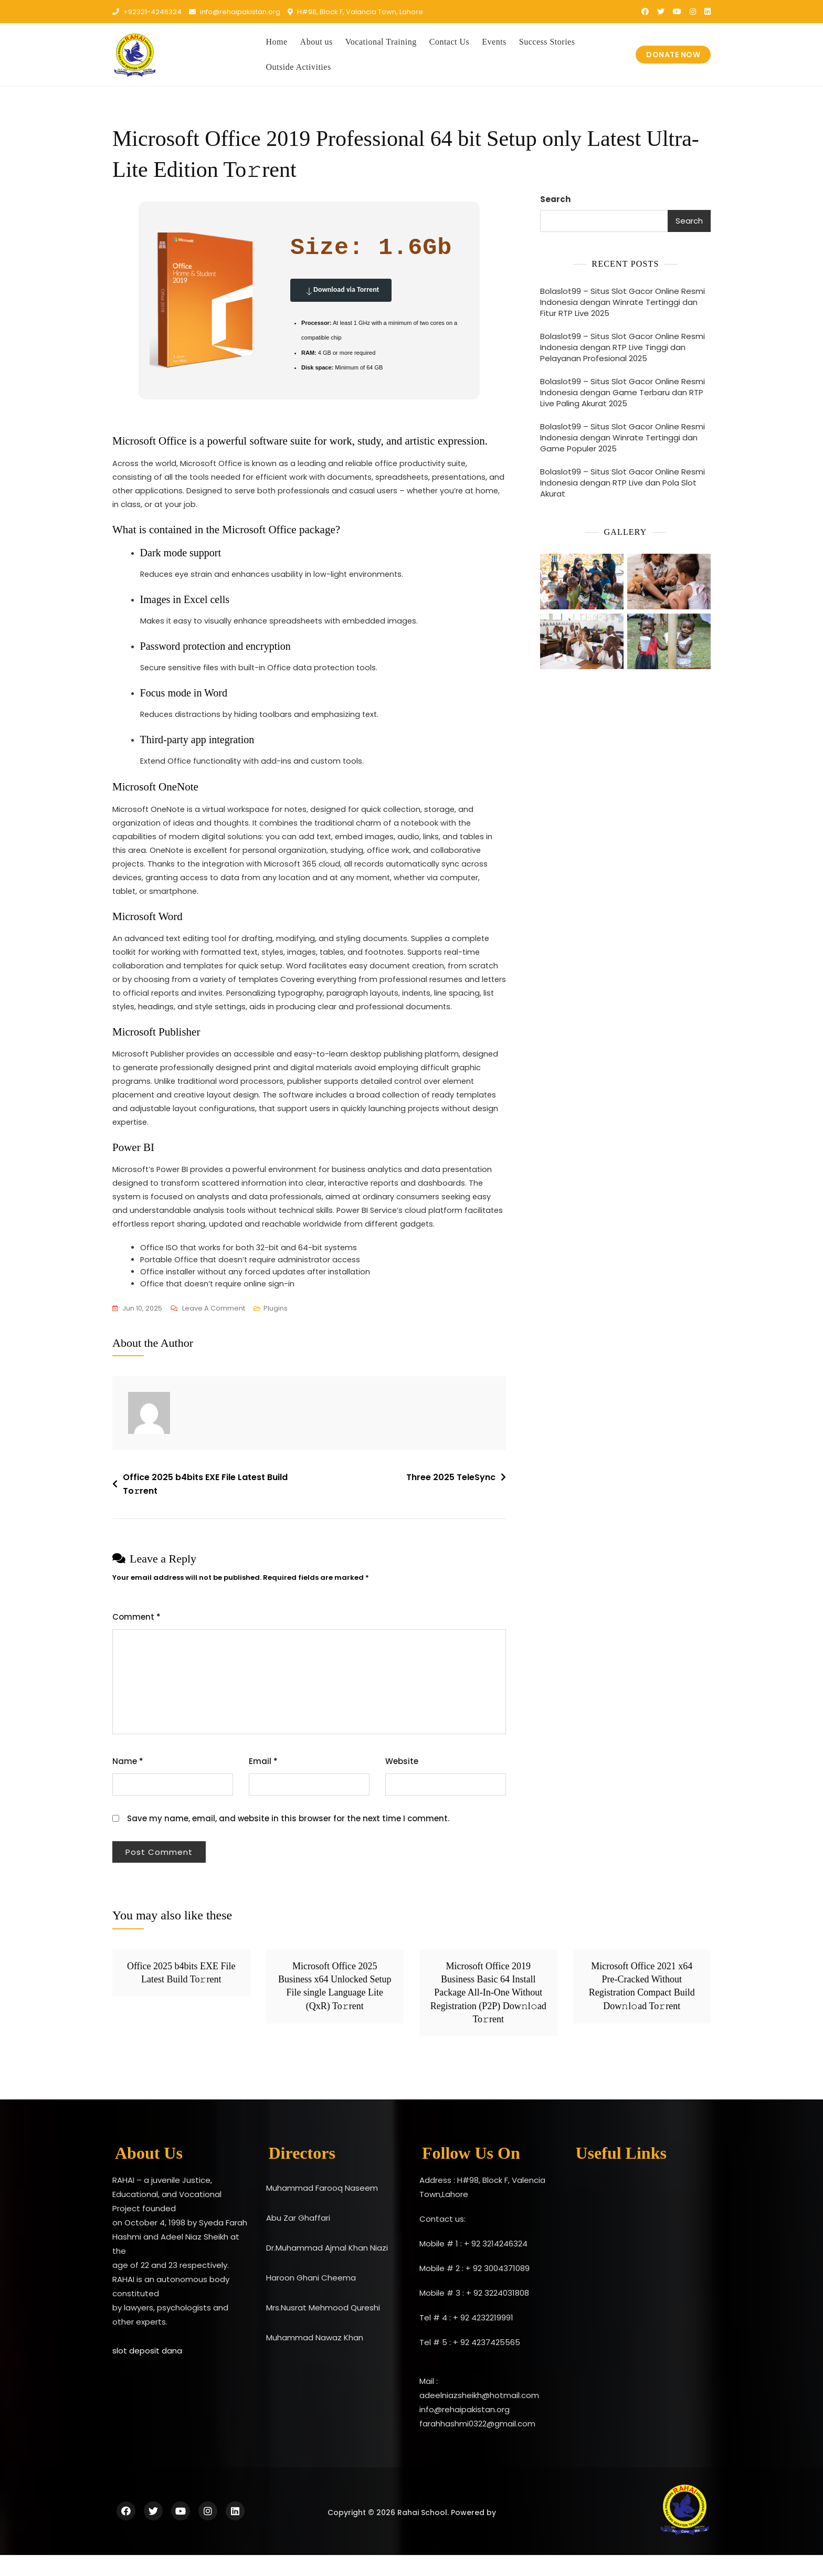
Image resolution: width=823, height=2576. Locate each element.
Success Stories (547, 41)
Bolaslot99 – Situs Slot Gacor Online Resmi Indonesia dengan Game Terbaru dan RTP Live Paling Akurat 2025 (622, 392)
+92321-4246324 (147, 12)
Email (263, 1782)
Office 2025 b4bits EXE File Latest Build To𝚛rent (205, 1505)
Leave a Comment (213, 1329)
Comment (136, 1637)
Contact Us (449, 41)
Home (277, 41)
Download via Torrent (341, 290)
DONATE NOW (673, 54)
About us (316, 41)
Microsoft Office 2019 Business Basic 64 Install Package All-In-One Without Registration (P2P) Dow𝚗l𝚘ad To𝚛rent (488, 2013)
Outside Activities (298, 66)
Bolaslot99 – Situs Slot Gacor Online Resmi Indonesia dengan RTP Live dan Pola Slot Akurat (622, 482)
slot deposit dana (147, 2371)
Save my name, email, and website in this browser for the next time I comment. (288, 1839)
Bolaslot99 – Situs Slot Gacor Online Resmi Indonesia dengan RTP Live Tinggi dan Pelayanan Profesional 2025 (622, 347)
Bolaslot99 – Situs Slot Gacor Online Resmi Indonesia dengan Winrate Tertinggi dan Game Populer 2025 (622, 437)
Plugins (275, 1329)
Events (494, 41)
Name (127, 1782)
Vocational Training (381, 41)
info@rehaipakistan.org (234, 12)
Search (555, 199)
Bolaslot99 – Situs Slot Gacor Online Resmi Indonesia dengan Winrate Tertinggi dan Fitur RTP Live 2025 (622, 302)
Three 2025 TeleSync (450, 1498)
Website (401, 1782)
